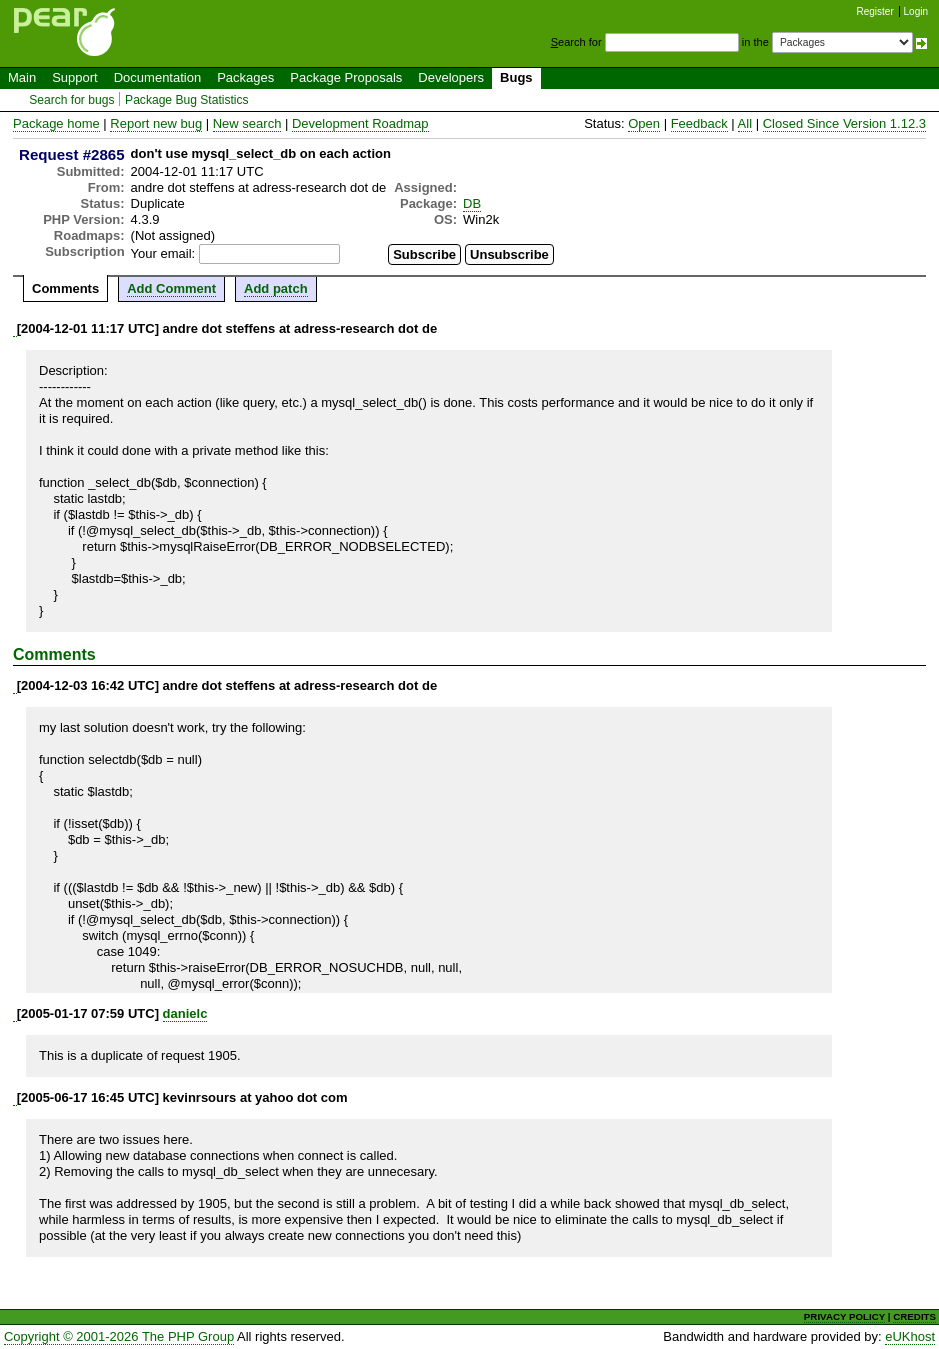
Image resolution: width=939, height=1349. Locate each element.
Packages (245, 77)
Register (875, 11)
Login (916, 11)
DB (472, 203)
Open (644, 123)
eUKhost (910, 1336)
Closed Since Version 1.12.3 (844, 123)
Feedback (699, 123)
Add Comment (171, 288)
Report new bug (156, 123)
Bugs (516, 77)
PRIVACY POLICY (844, 1316)
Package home (56, 123)
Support (75, 77)
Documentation (157, 77)
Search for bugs (71, 100)
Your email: (163, 253)
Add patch (276, 288)
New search (247, 123)
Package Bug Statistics (187, 100)
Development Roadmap (360, 123)
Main (22, 77)
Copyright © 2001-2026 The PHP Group (119, 1336)
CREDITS (914, 1316)
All (745, 123)
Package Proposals (346, 77)
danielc (185, 1013)
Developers (451, 77)
